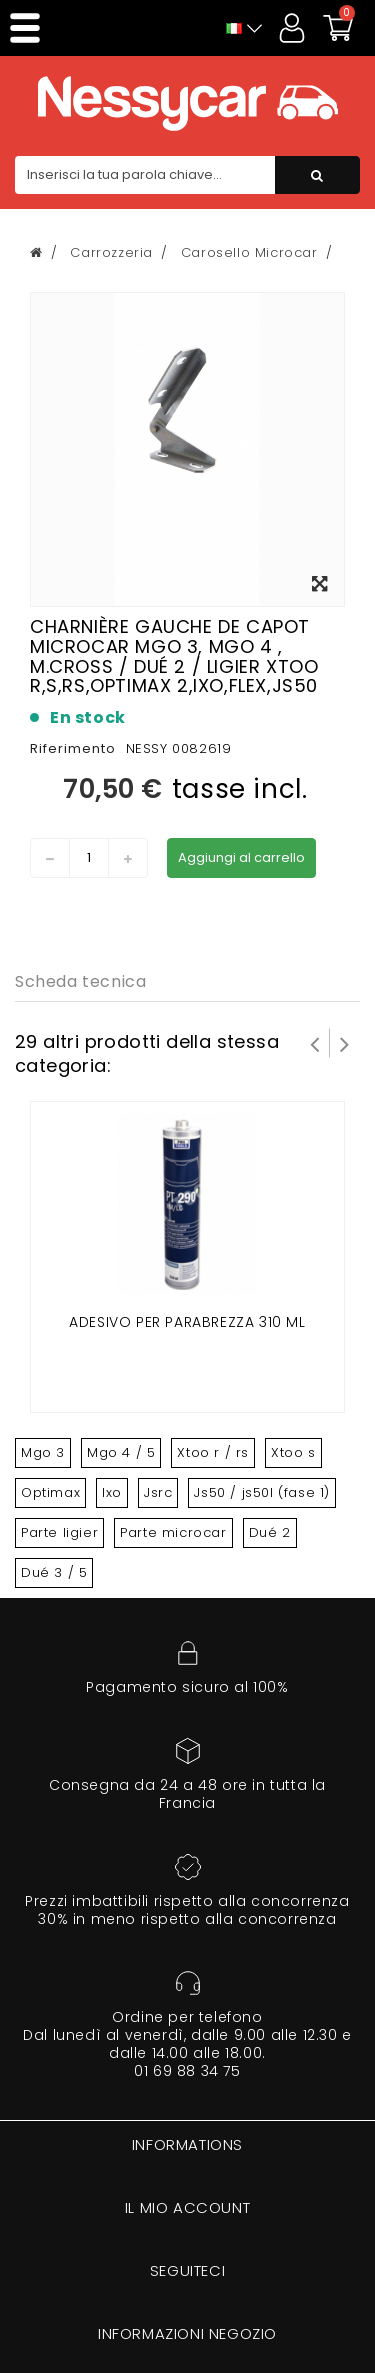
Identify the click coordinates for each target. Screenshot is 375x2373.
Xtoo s (293, 1452)
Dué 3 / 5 (54, 1572)
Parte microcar (173, 1532)
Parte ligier (59, 1532)
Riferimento (73, 748)
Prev (315, 1043)
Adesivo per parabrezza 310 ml (187, 1322)
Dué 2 (270, 1532)
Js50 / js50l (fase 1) (262, 1492)
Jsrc (158, 1492)
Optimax (50, 1492)
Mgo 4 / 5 (121, 1452)
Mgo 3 (43, 1452)
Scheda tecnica (80, 981)
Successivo (345, 1043)
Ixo (112, 1492)
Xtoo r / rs (213, 1452)
